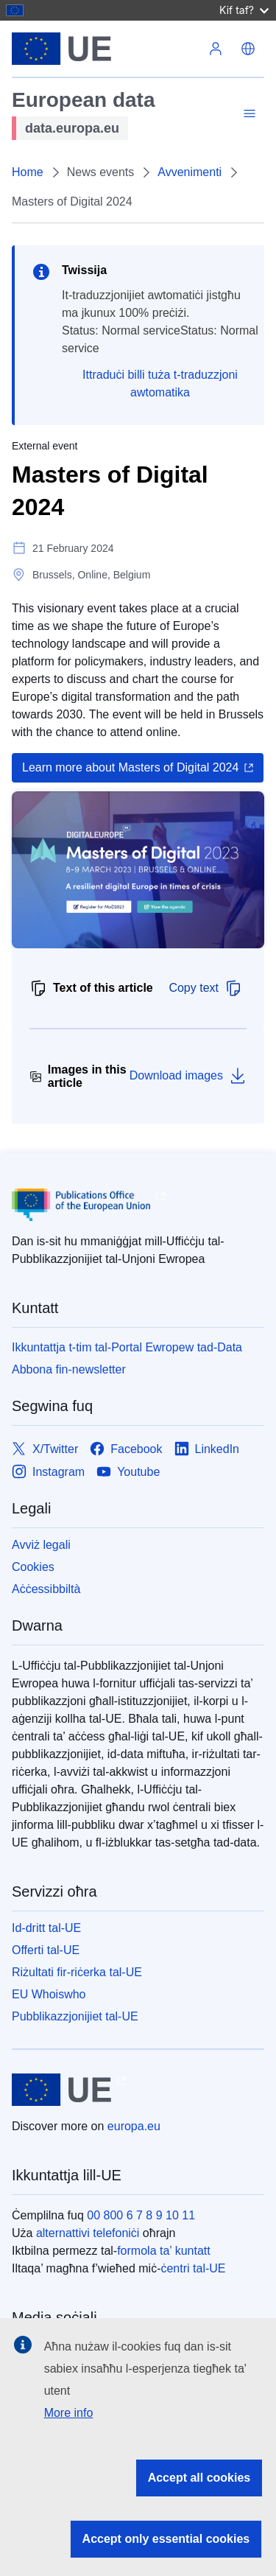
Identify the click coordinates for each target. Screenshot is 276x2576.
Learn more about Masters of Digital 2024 (130, 767)
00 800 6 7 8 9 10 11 (141, 2215)
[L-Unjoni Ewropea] (105, 48)
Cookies (33, 1567)
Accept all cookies (199, 2477)
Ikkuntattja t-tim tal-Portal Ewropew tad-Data (127, 1347)
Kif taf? (244, 10)
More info (68, 2413)
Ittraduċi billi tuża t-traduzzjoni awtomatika (160, 383)
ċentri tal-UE (192, 2268)
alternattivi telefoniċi (88, 2233)
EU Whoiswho (48, 1994)
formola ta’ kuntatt (163, 2250)
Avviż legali (41, 1545)
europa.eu (133, 2126)
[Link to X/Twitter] (45, 1449)
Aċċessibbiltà (46, 1589)
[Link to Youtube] (128, 1471)
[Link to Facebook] (126, 1449)
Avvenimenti (190, 172)
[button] (248, 48)
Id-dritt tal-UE (46, 1928)
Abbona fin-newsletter (69, 1369)
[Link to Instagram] (48, 1471)
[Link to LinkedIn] (207, 1449)
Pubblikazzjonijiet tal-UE (75, 2016)
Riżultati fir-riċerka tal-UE (77, 1972)
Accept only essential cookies (166, 2539)
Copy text (205, 988)
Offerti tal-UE (45, 1950)
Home (27, 172)
